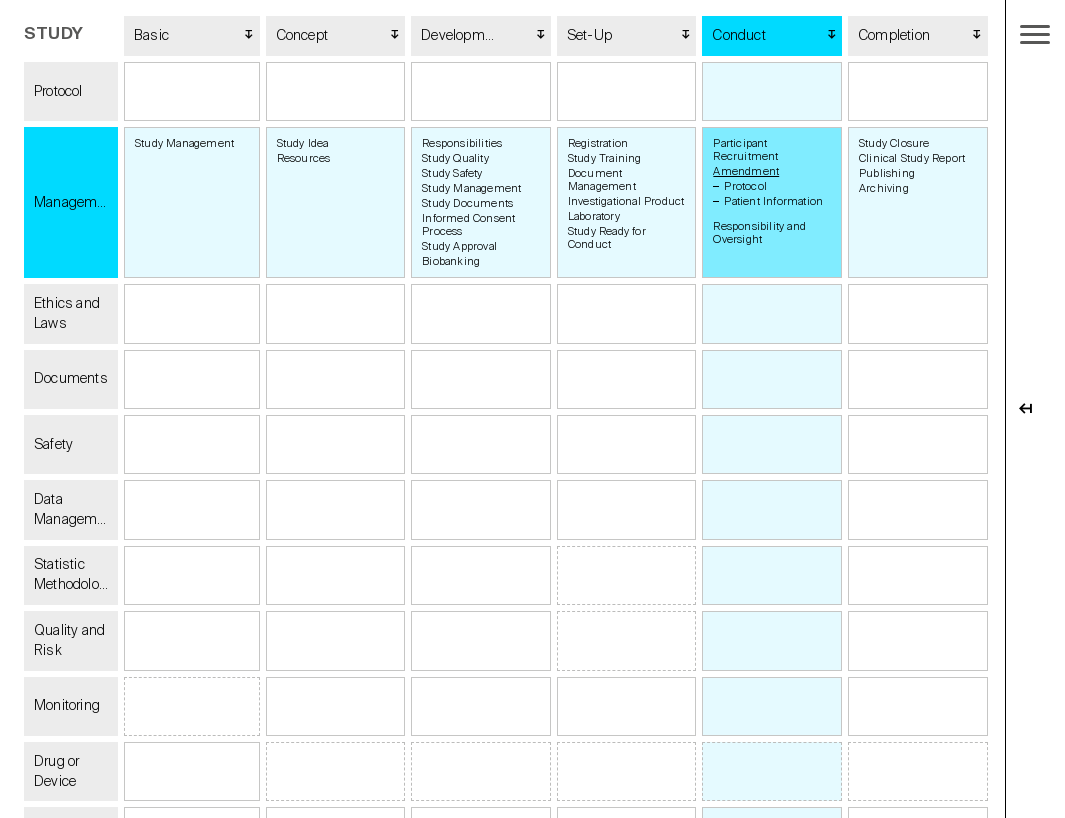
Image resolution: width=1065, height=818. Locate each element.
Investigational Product (626, 201)
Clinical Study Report (912, 158)
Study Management (184, 143)
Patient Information (773, 201)
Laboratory (594, 216)
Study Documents (467, 203)
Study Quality (455, 158)
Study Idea (303, 143)
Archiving (884, 188)
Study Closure (894, 143)
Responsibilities (462, 143)
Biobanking (451, 261)
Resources (304, 158)
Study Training (605, 158)
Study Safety (452, 173)
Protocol (745, 186)
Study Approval (459, 246)
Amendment (746, 171)
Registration (598, 143)
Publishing (887, 173)
